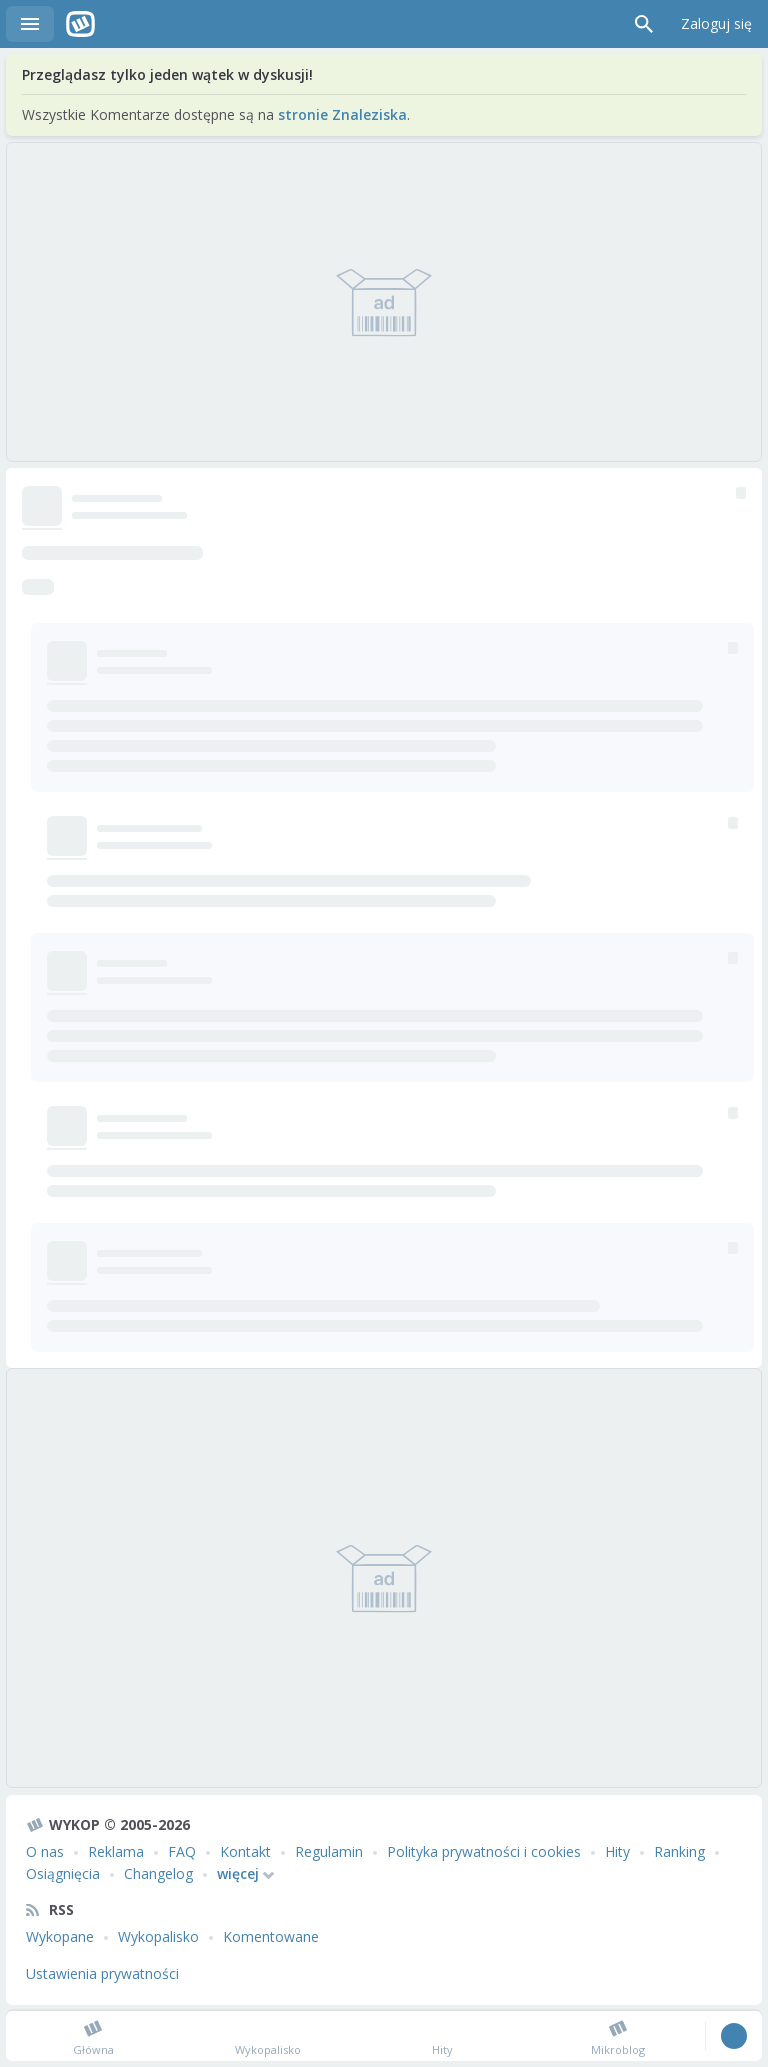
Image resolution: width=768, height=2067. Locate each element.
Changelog (158, 1873)
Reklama (116, 1851)
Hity (617, 1851)
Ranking (679, 1851)
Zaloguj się (716, 23)
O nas (45, 1851)
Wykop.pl (80, 24)
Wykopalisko (158, 1936)
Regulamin (329, 1851)
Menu (30, 24)
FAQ (182, 1851)
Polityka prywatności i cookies (484, 1851)
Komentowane (271, 1936)
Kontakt (245, 1851)
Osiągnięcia (63, 1873)
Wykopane (60, 1936)
